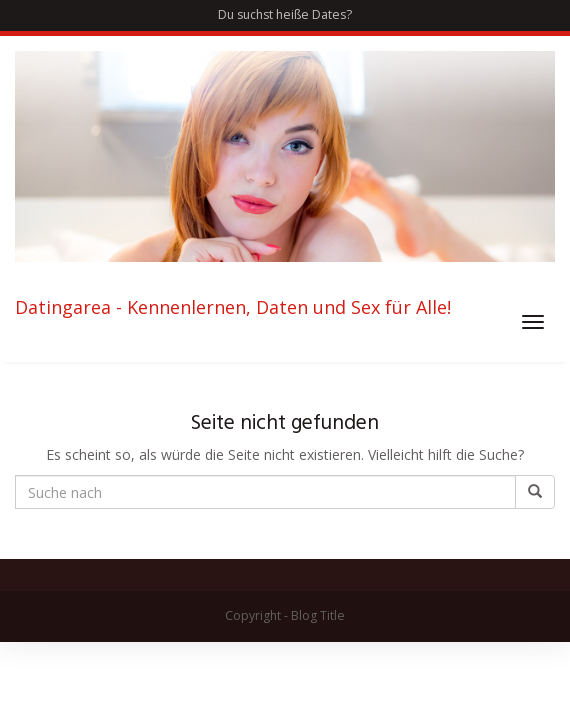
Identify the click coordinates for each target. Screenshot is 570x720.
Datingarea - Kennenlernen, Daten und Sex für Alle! (233, 308)
